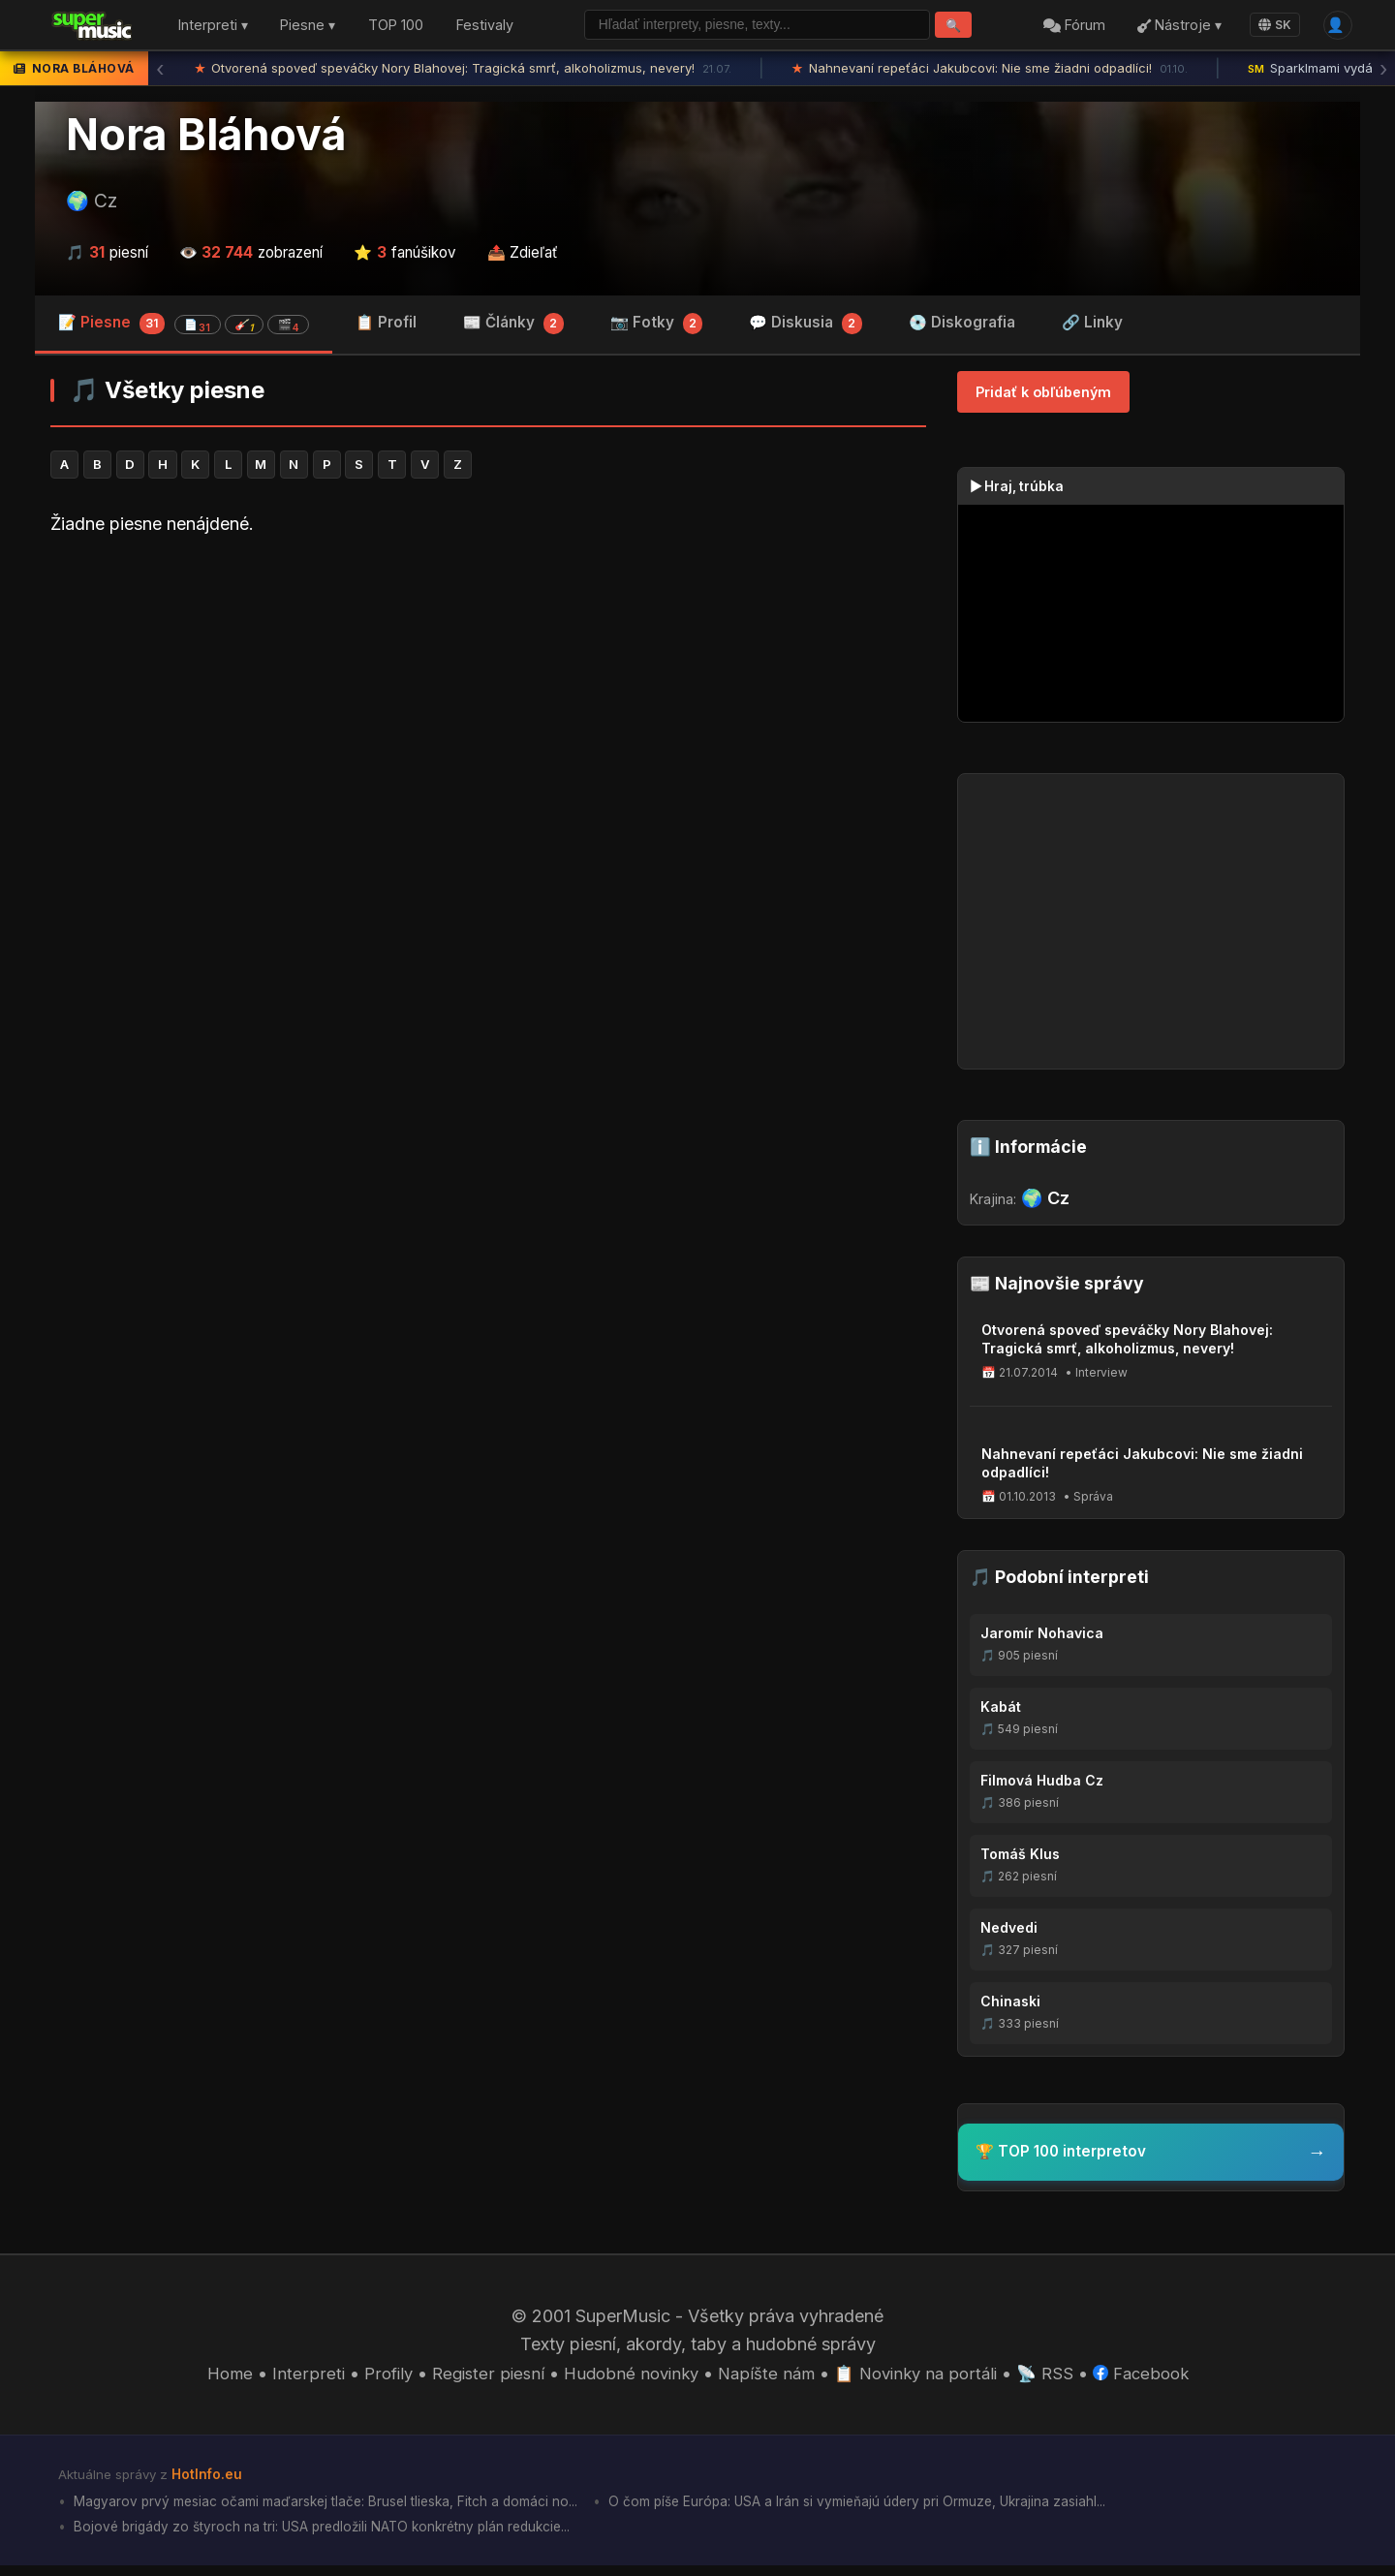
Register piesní (476, 2379)
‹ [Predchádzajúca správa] (160, 72)
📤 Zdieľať (522, 256)
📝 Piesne (183, 328)
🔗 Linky (1092, 327)
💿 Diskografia (962, 327)
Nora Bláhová (206, 138)
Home (211, 2379)
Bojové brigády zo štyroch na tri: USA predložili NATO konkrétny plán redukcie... (336, 2537)
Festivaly (484, 27)
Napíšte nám (767, 2379)
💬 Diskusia (805, 329)
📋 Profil (386, 327)
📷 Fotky (656, 329)
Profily (372, 2379)
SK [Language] (1269, 26)
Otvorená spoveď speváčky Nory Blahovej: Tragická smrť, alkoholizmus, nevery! (463, 72)
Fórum (1069, 27)
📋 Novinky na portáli (923, 2379)
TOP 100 (395, 27)
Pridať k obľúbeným (1043, 396)
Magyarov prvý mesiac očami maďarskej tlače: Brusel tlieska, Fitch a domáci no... (340, 2510)
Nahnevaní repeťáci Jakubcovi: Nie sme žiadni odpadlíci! (989, 72)
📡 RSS (1058, 2379)
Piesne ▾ (307, 27)
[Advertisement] (488, 711)
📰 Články (513, 329)
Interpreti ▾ (213, 27)
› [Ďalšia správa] (1383, 72)
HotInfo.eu (209, 2480)
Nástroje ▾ (1174, 27)
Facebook (1158, 2379)
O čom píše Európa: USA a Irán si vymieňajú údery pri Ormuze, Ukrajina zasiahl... (904, 2510)
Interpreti (290, 2379)
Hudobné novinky (625, 2379)
